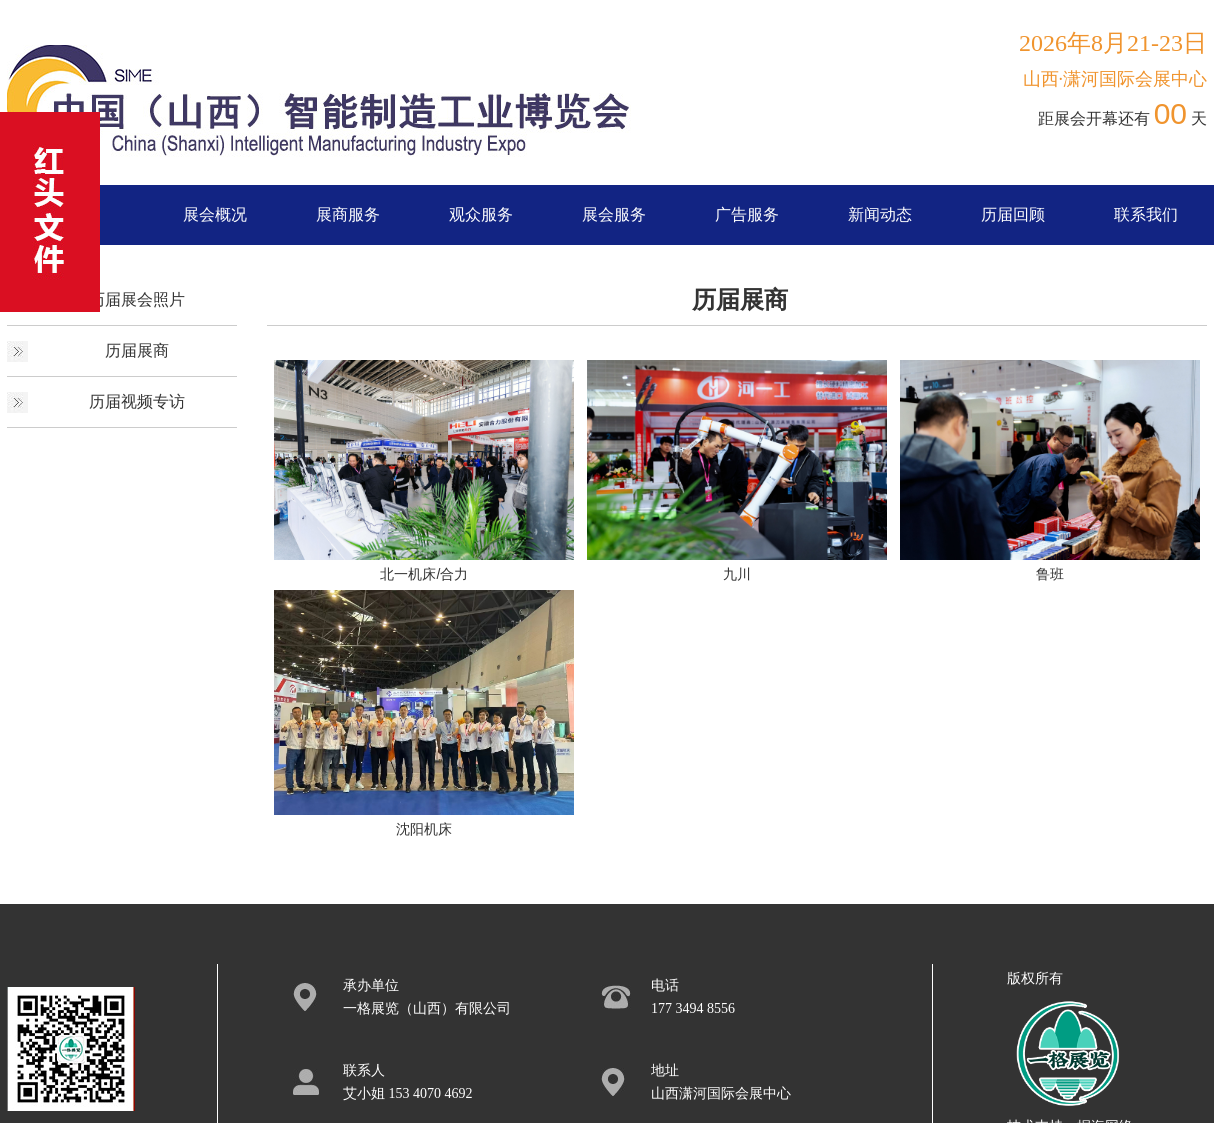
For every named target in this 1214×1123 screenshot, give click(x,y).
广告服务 (747, 214)
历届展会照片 (137, 299)
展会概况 (215, 214)
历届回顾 (1013, 214)
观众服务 (481, 214)
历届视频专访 (137, 401)
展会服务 (614, 214)
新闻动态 (880, 214)
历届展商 (137, 350)
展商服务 (348, 214)
